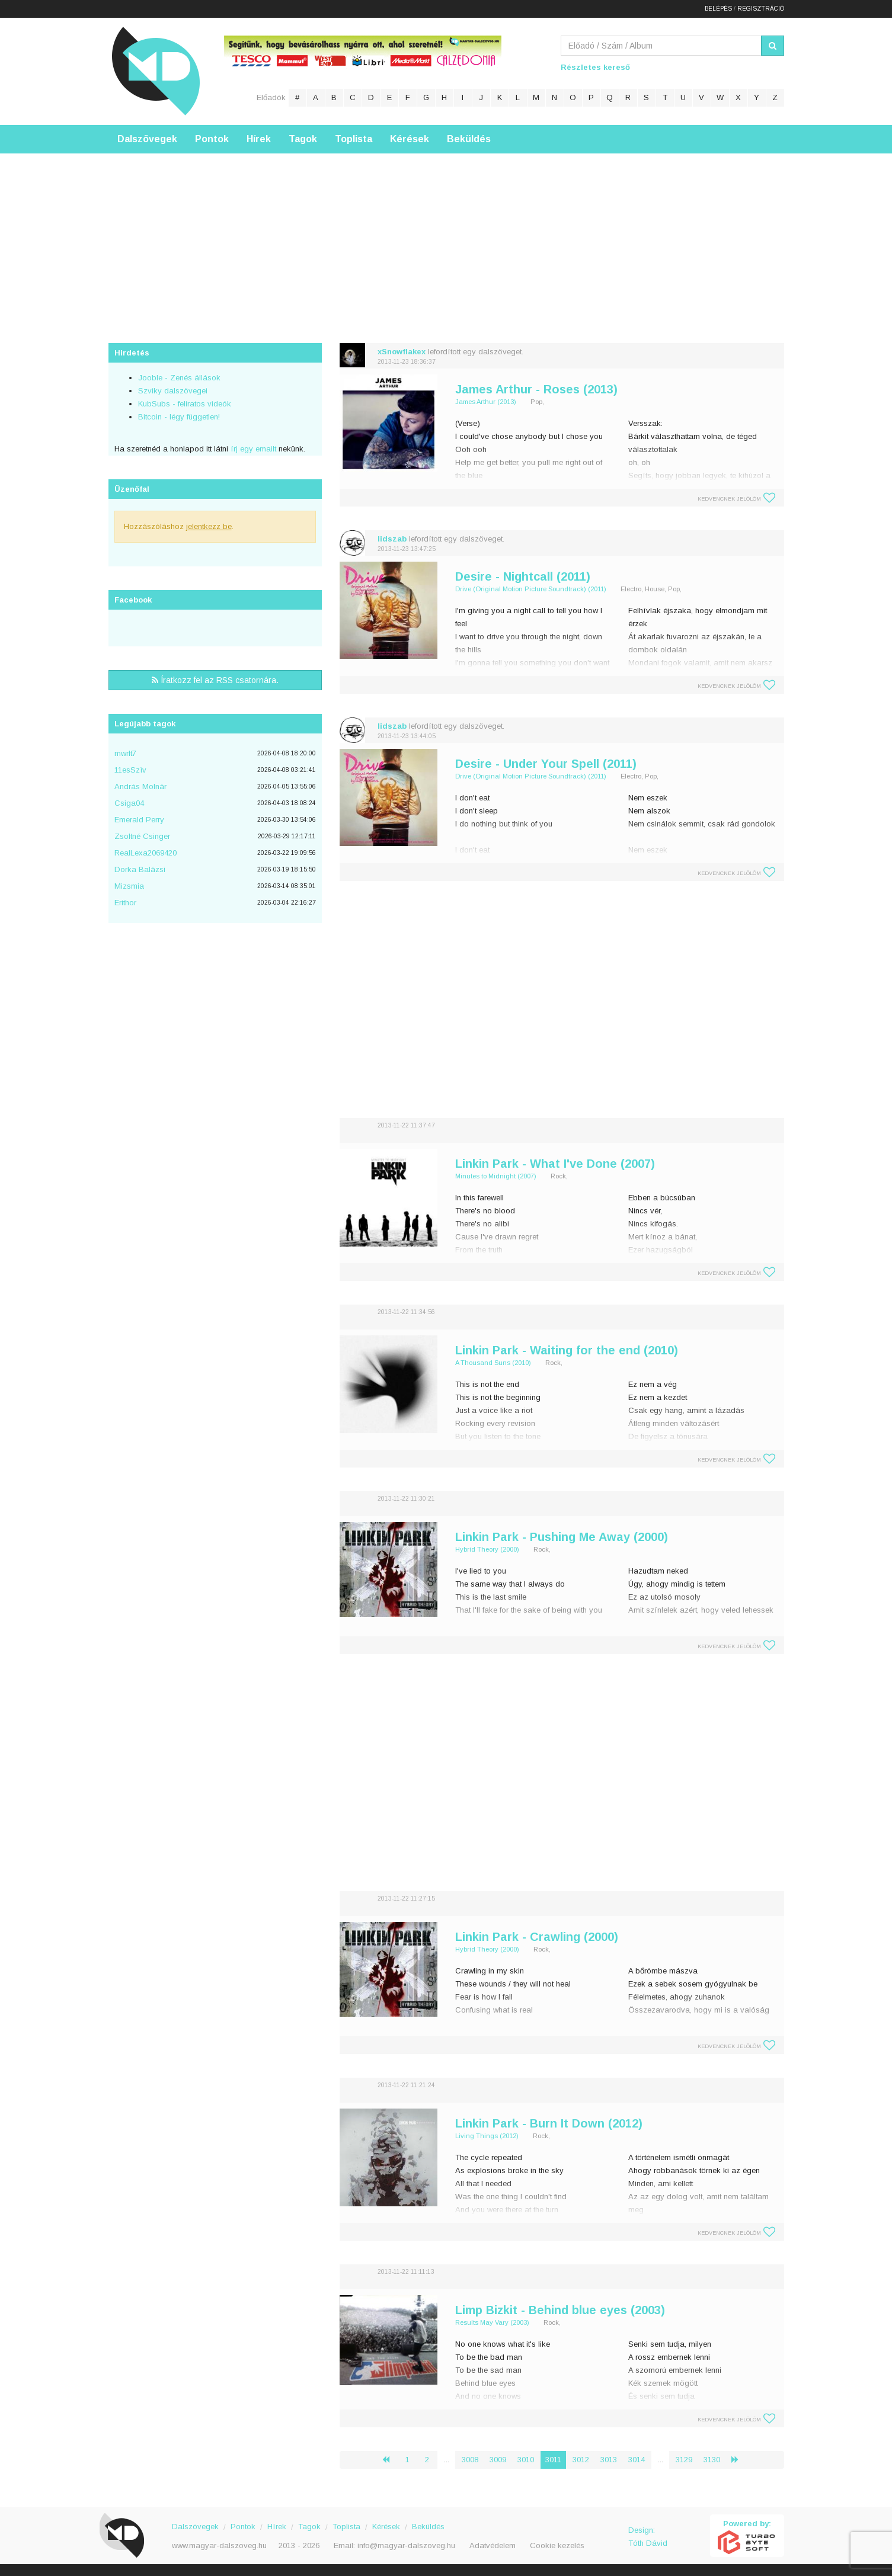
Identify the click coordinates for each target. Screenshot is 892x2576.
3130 (712, 2459)
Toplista (353, 139)
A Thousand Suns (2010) (493, 1362)
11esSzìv (130, 769)
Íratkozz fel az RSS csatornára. (215, 680)
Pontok (212, 139)
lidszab (392, 538)
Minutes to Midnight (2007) (495, 1176)
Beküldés (469, 139)
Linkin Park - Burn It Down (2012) (548, 2123)
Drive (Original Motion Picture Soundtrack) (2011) (530, 588)
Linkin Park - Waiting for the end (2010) (566, 1350)
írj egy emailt (252, 448)
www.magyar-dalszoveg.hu (219, 2545)
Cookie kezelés (557, 2545)
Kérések (409, 139)
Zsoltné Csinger (142, 836)
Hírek (259, 139)
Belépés (718, 8)
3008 (470, 2459)
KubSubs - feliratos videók (184, 403)
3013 (608, 2459)
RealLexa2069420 (145, 852)
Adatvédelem (492, 2545)
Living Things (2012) (487, 2135)
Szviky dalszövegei (172, 390)
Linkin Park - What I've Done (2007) (555, 1163)
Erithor (125, 902)
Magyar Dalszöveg (155, 71)
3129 (684, 2459)
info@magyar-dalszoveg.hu (406, 2545)
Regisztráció (760, 8)
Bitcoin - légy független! (179, 416)
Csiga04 (129, 803)
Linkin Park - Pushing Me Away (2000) (561, 1536)
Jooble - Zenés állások (179, 377)
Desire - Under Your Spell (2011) (546, 763)
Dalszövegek (147, 139)
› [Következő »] (739, 2459)
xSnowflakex (402, 351)
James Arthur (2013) (485, 401)
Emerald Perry (139, 819)
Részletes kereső (595, 67)
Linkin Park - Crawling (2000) (536, 1936)
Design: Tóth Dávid (647, 2537)
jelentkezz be (209, 526)
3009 (498, 2459)
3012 (581, 2459)
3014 (636, 2459)
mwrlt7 (125, 753)
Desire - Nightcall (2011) (522, 576)
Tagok (303, 139)
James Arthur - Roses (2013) (536, 389)
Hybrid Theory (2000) (487, 1549)
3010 (525, 2459)
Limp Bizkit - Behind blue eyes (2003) (560, 2310)
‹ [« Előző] (390, 2459)
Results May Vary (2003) (492, 2322)
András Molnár (140, 786)
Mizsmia (129, 886)
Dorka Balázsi (139, 869)
